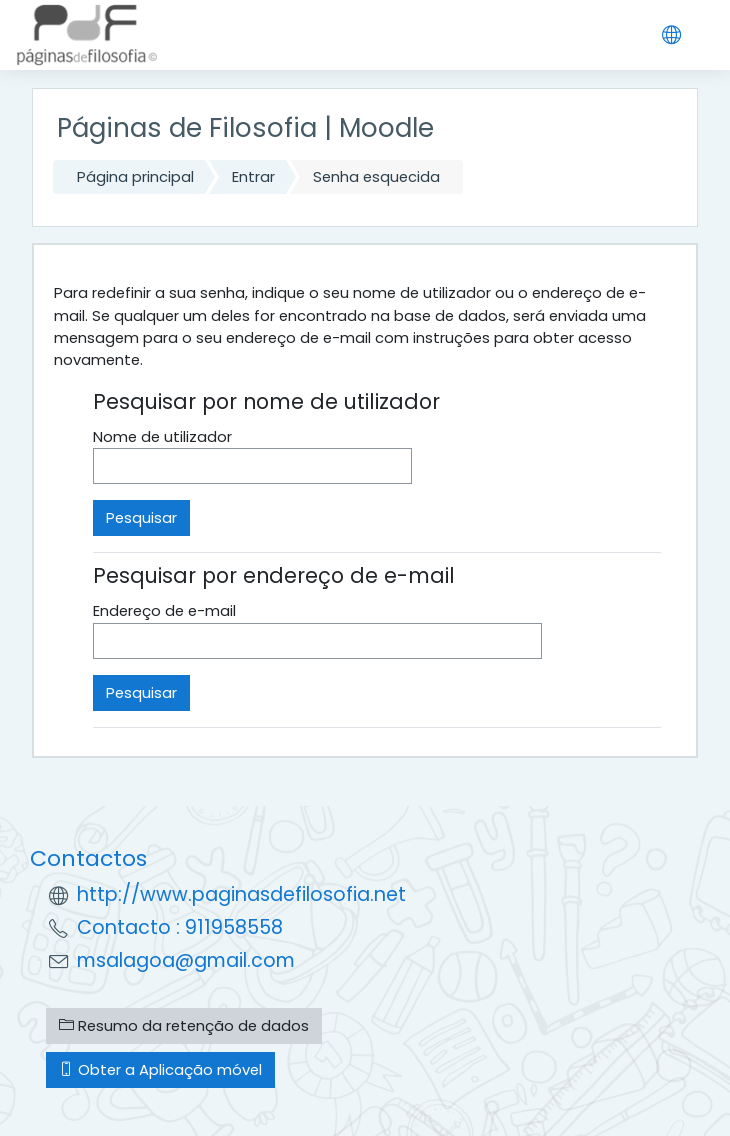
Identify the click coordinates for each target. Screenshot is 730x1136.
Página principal (135, 176)
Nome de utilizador (162, 436)
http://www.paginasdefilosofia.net (241, 894)
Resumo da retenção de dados (184, 1025)
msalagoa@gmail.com (186, 960)
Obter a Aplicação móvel (160, 1069)
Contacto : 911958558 (180, 927)
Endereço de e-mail (164, 610)
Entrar (253, 176)
